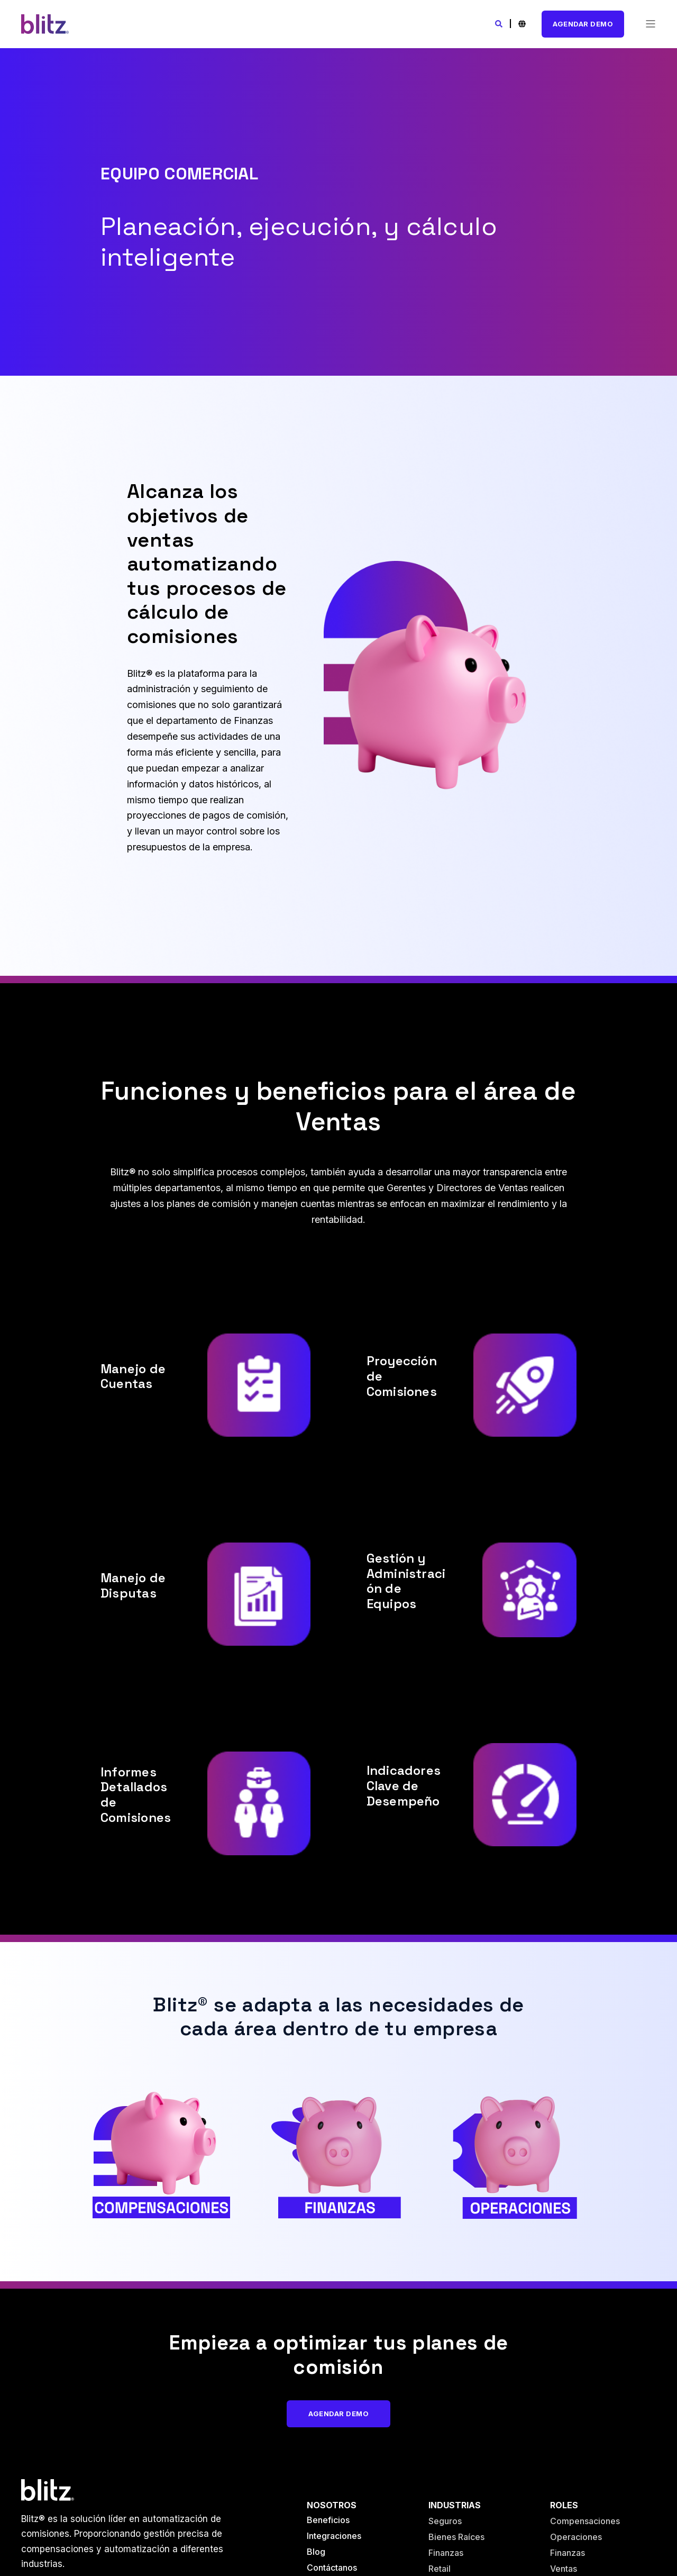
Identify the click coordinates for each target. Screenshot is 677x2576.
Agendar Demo (583, 24)
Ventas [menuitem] (563, 2568)
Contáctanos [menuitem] (332, 2567)
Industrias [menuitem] (454, 2505)
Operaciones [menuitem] (576, 2537)
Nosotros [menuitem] (331, 2505)
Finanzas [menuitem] (445, 2552)
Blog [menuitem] (316, 2551)
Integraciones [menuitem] (334, 2535)
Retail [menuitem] (439, 2568)
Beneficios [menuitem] (328, 2520)
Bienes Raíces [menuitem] (456, 2537)
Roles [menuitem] (564, 2505)
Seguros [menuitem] (445, 2521)
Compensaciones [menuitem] (585, 2521)
